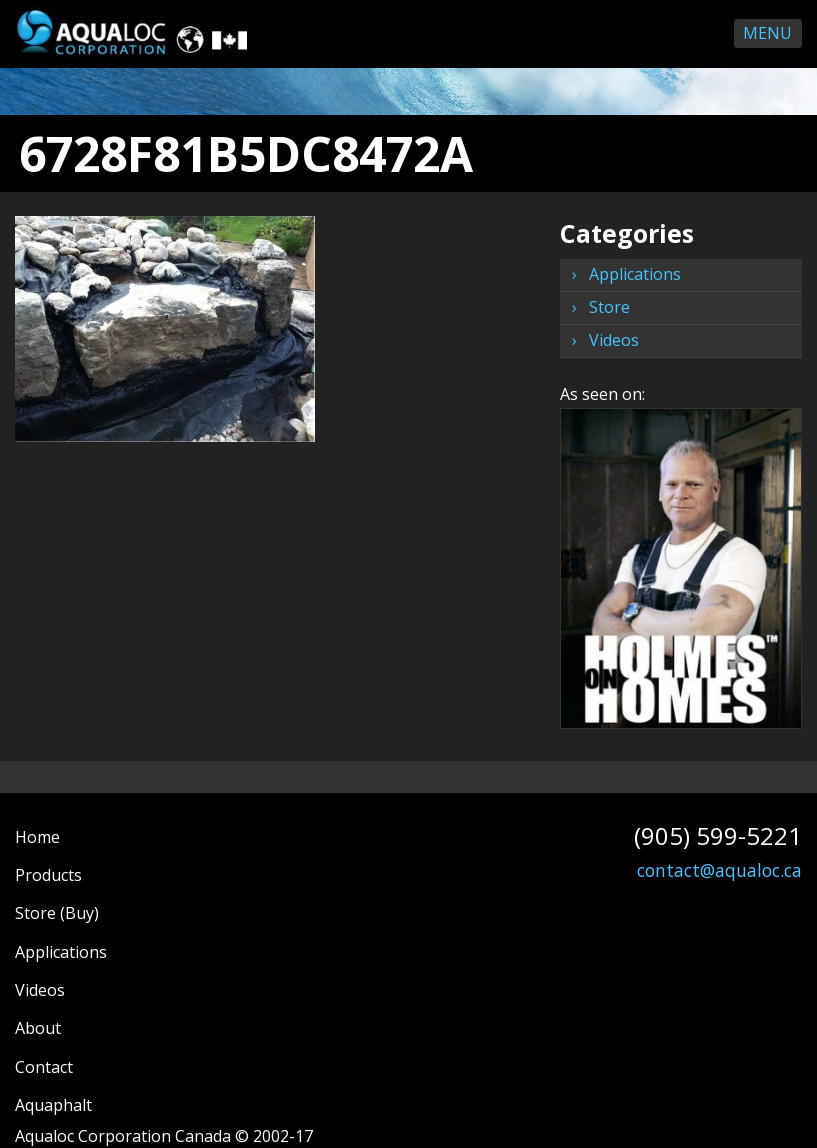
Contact (44, 1067)
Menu (767, 33)
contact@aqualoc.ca (719, 870)
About (38, 1028)
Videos (614, 340)
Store (609, 307)
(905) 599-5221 (718, 835)
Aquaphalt (53, 1105)
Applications (635, 274)
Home (37, 837)
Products (48, 875)
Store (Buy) (57, 913)
